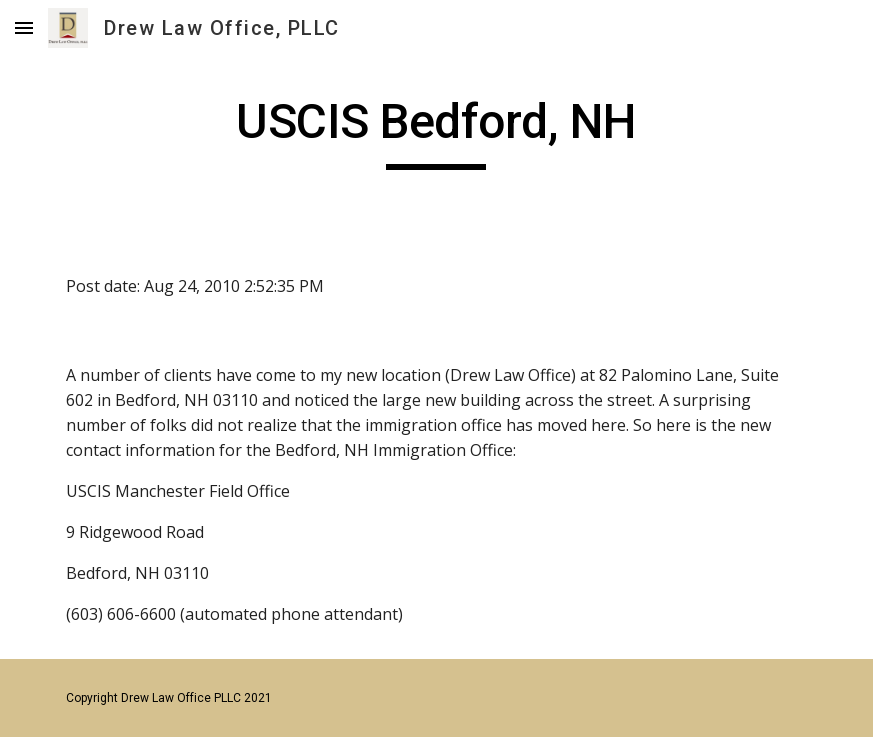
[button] (24, 27)
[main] (436, 131)
